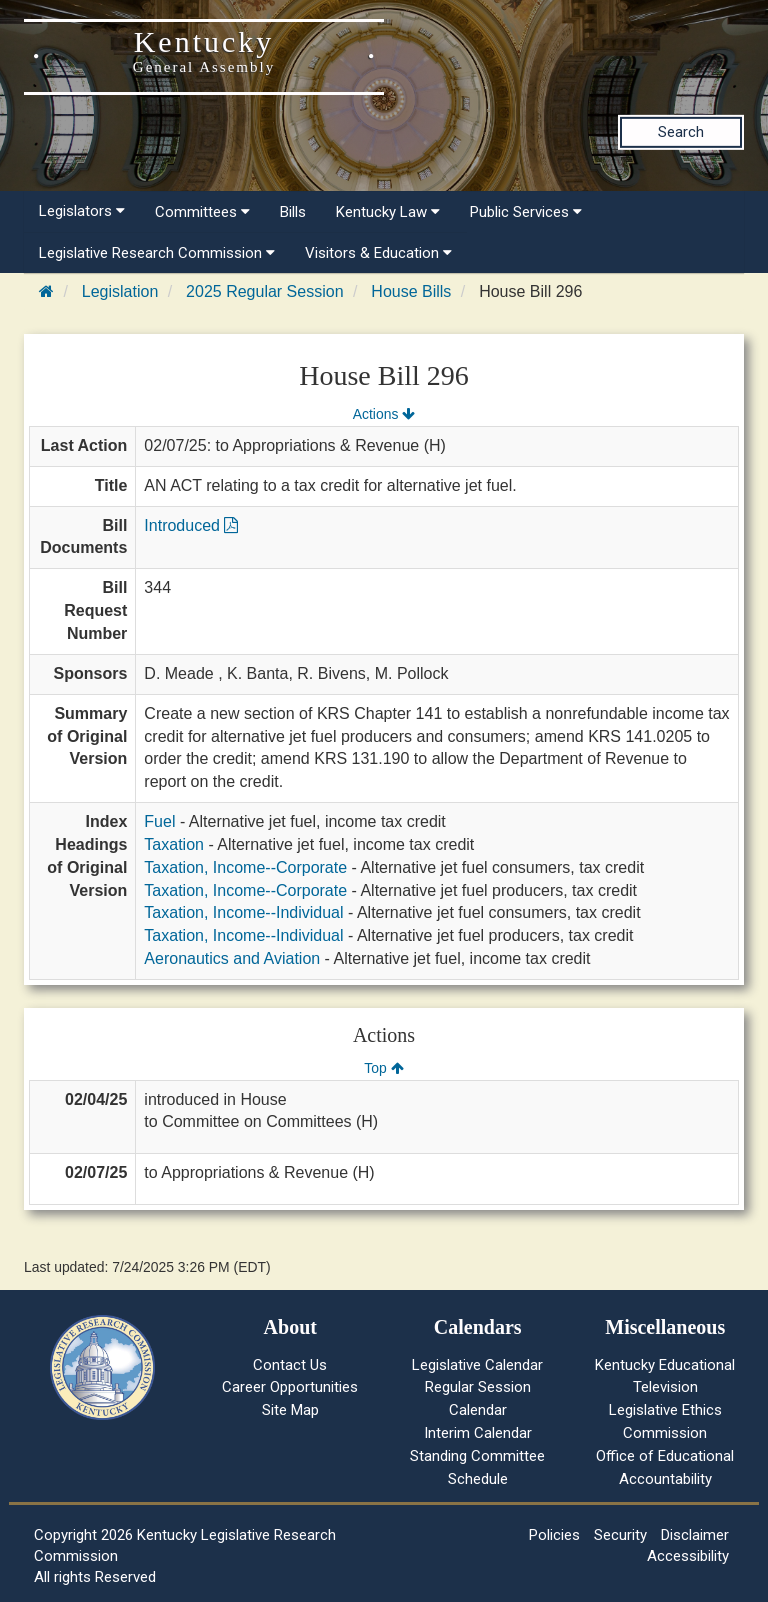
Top (383, 1068)
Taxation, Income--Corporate (245, 867)
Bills (293, 212)
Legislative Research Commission (157, 253)
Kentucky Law (388, 212)
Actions (384, 414)
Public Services (526, 212)
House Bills (411, 291)
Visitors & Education (378, 253)
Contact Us (290, 1365)
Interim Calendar (478, 1433)
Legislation (120, 291)
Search (681, 132)
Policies (554, 1535)
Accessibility (688, 1556)
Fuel (159, 821)
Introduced (191, 525)
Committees (202, 212)
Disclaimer (695, 1535)
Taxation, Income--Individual (243, 912)
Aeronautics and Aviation (232, 958)
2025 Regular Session (264, 291)
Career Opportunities (290, 1387)
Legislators (82, 211)
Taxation (174, 844)
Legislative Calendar (477, 1365)
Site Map (290, 1410)
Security (620, 1535)
